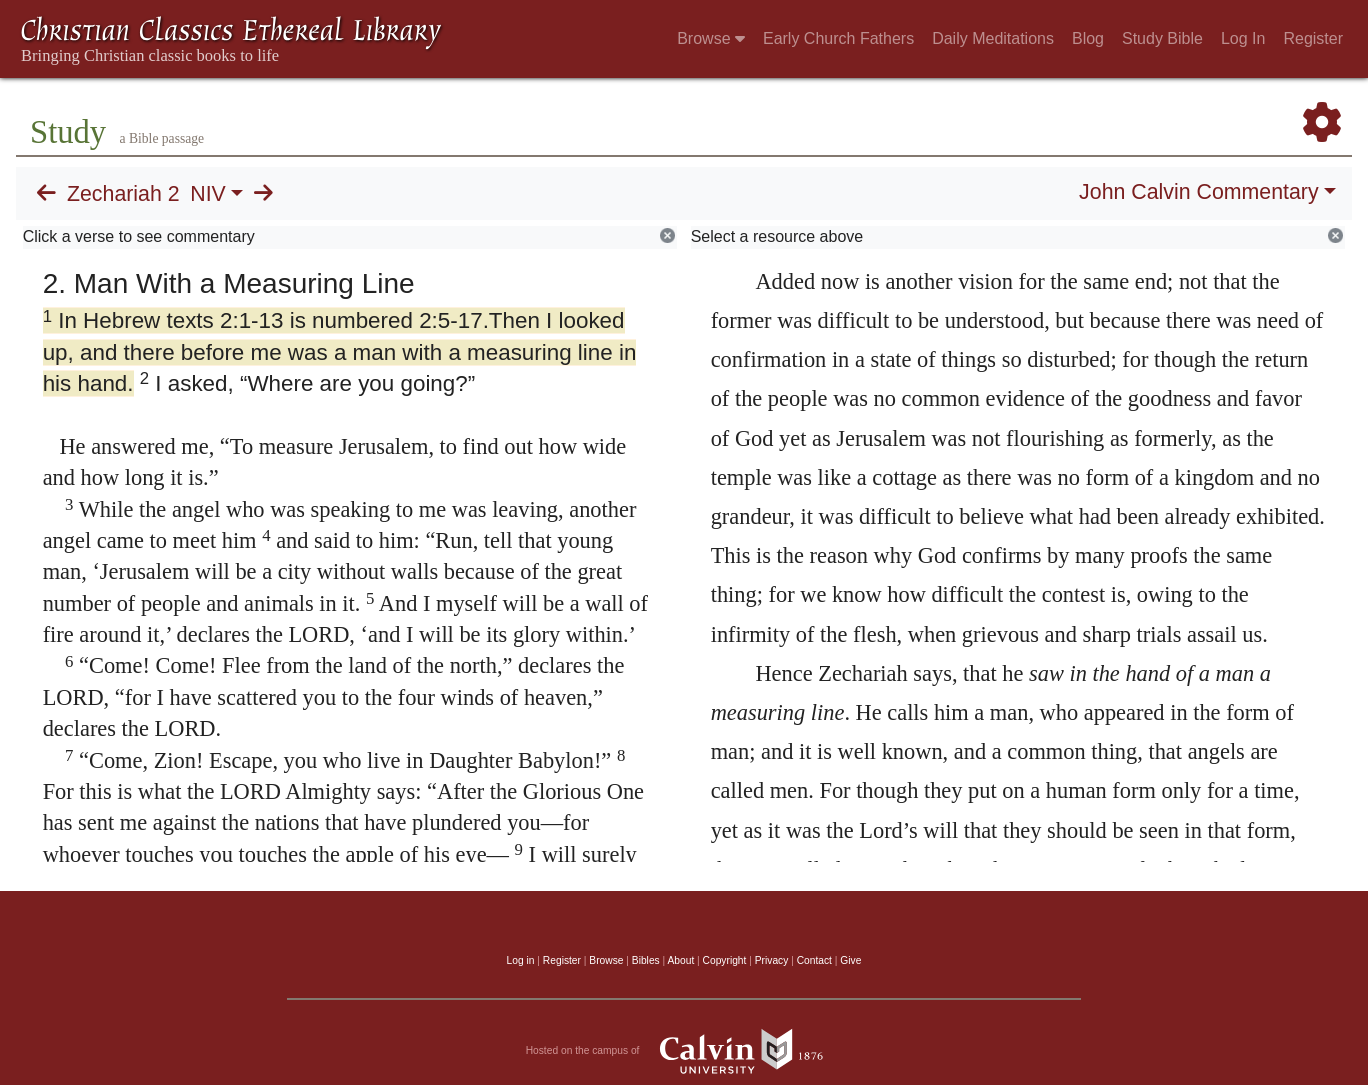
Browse (711, 38)
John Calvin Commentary (1198, 192)
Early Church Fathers (838, 38)
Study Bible (1162, 38)
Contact (814, 960)
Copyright (725, 960)
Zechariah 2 (123, 194)
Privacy (772, 960)
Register (1313, 38)
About (680, 960)
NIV (208, 194)
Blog (1088, 38)
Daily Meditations (993, 38)
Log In (1243, 38)
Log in (521, 960)
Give (850, 960)
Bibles (646, 960)
